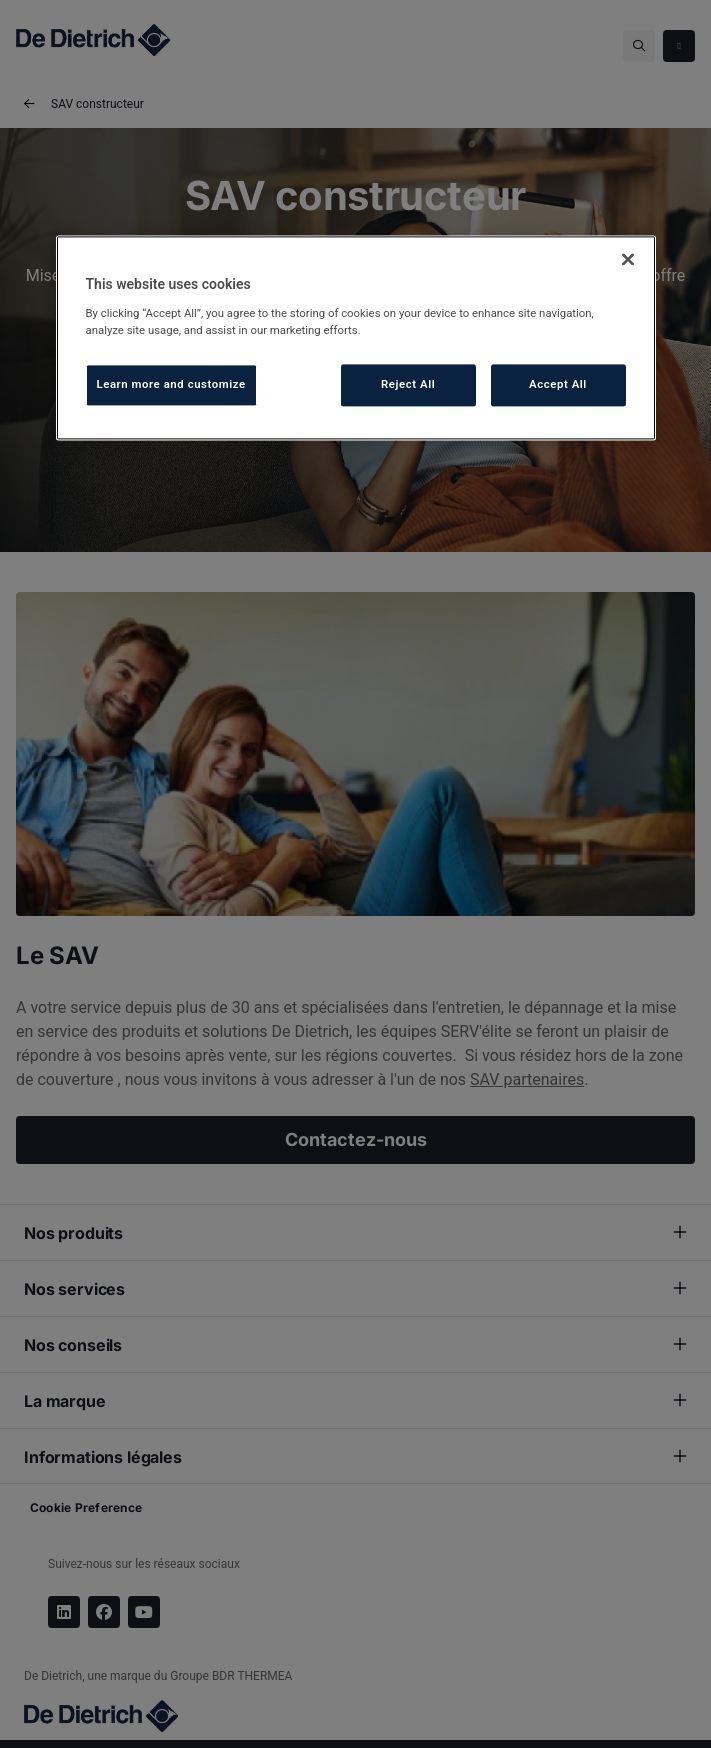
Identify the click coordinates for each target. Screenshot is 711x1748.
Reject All (408, 384)
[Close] (628, 260)
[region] (356, 338)
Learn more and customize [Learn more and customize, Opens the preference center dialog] (171, 384)
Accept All (558, 384)
